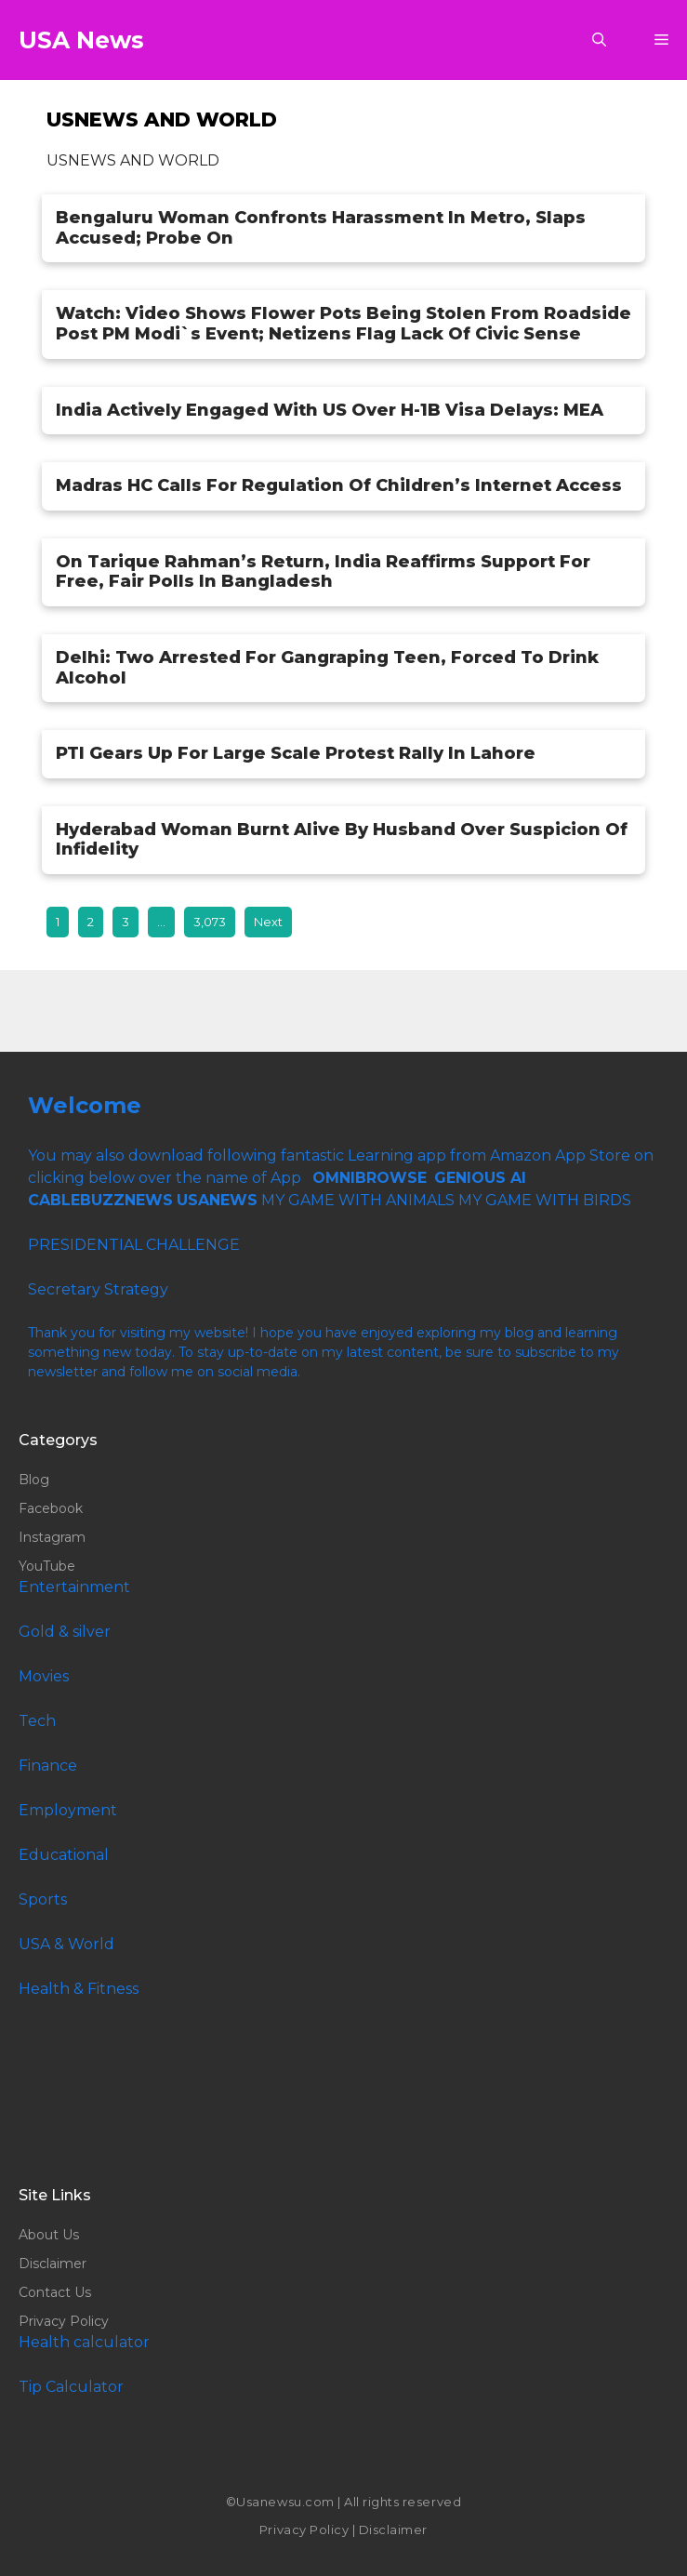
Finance (48, 1765)
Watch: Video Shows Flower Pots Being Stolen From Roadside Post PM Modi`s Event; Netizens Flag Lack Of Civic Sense (343, 323)
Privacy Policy (64, 2321)
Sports (43, 1899)
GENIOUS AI (480, 1178)
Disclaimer (52, 2263)
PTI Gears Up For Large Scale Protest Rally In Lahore (295, 753)
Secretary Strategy (98, 1289)
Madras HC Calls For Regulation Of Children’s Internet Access (339, 485)
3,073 (209, 921)
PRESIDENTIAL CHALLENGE (134, 1245)
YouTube (47, 1566)
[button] (599, 40)
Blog (34, 1479)
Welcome (84, 1105)
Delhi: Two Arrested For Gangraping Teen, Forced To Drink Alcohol (327, 667)
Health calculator (84, 2342)
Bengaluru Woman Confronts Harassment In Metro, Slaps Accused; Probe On (321, 227)
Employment (68, 1810)
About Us (49, 2234)
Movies (44, 1676)
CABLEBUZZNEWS (100, 1200)
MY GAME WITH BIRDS (544, 1200)
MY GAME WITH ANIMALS (358, 1200)
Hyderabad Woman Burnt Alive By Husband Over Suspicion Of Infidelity (342, 839)
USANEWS (217, 1200)
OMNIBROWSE (369, 1178)
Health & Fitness (79, 1989)
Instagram (52, 1537)
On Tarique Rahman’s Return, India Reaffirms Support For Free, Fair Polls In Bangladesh (323, 571)
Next (268, 921)
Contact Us (55, 2292)
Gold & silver (65, 1631)
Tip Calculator (71, 2387)
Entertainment (74, 1587)
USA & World (66, 1944)
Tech (37, 1721)
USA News (81, 40)
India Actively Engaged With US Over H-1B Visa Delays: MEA (329, 410)
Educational (64, 1855)
